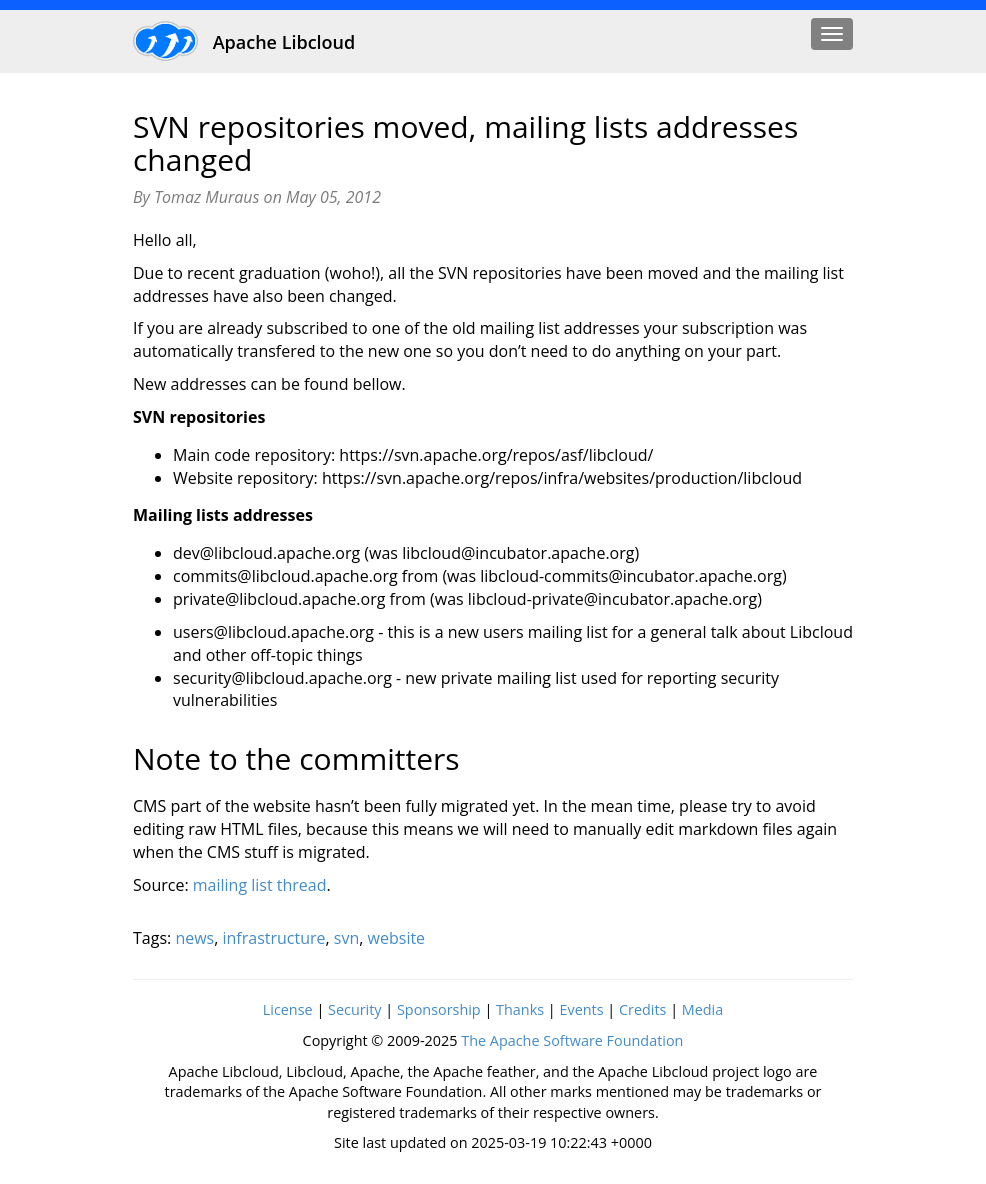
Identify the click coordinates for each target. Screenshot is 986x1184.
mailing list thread (260, 885)
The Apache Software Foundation (572, 1040)
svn (346, 938)
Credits (642, 1009)
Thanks (520, 1009)
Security (355, 1009)
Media (702, 1009)
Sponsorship (439, 1009)
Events (581, 1009)
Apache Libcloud (244, 40)
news (194, 938)
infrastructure (274, 938)
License (288, 1009)
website (397, 938)
